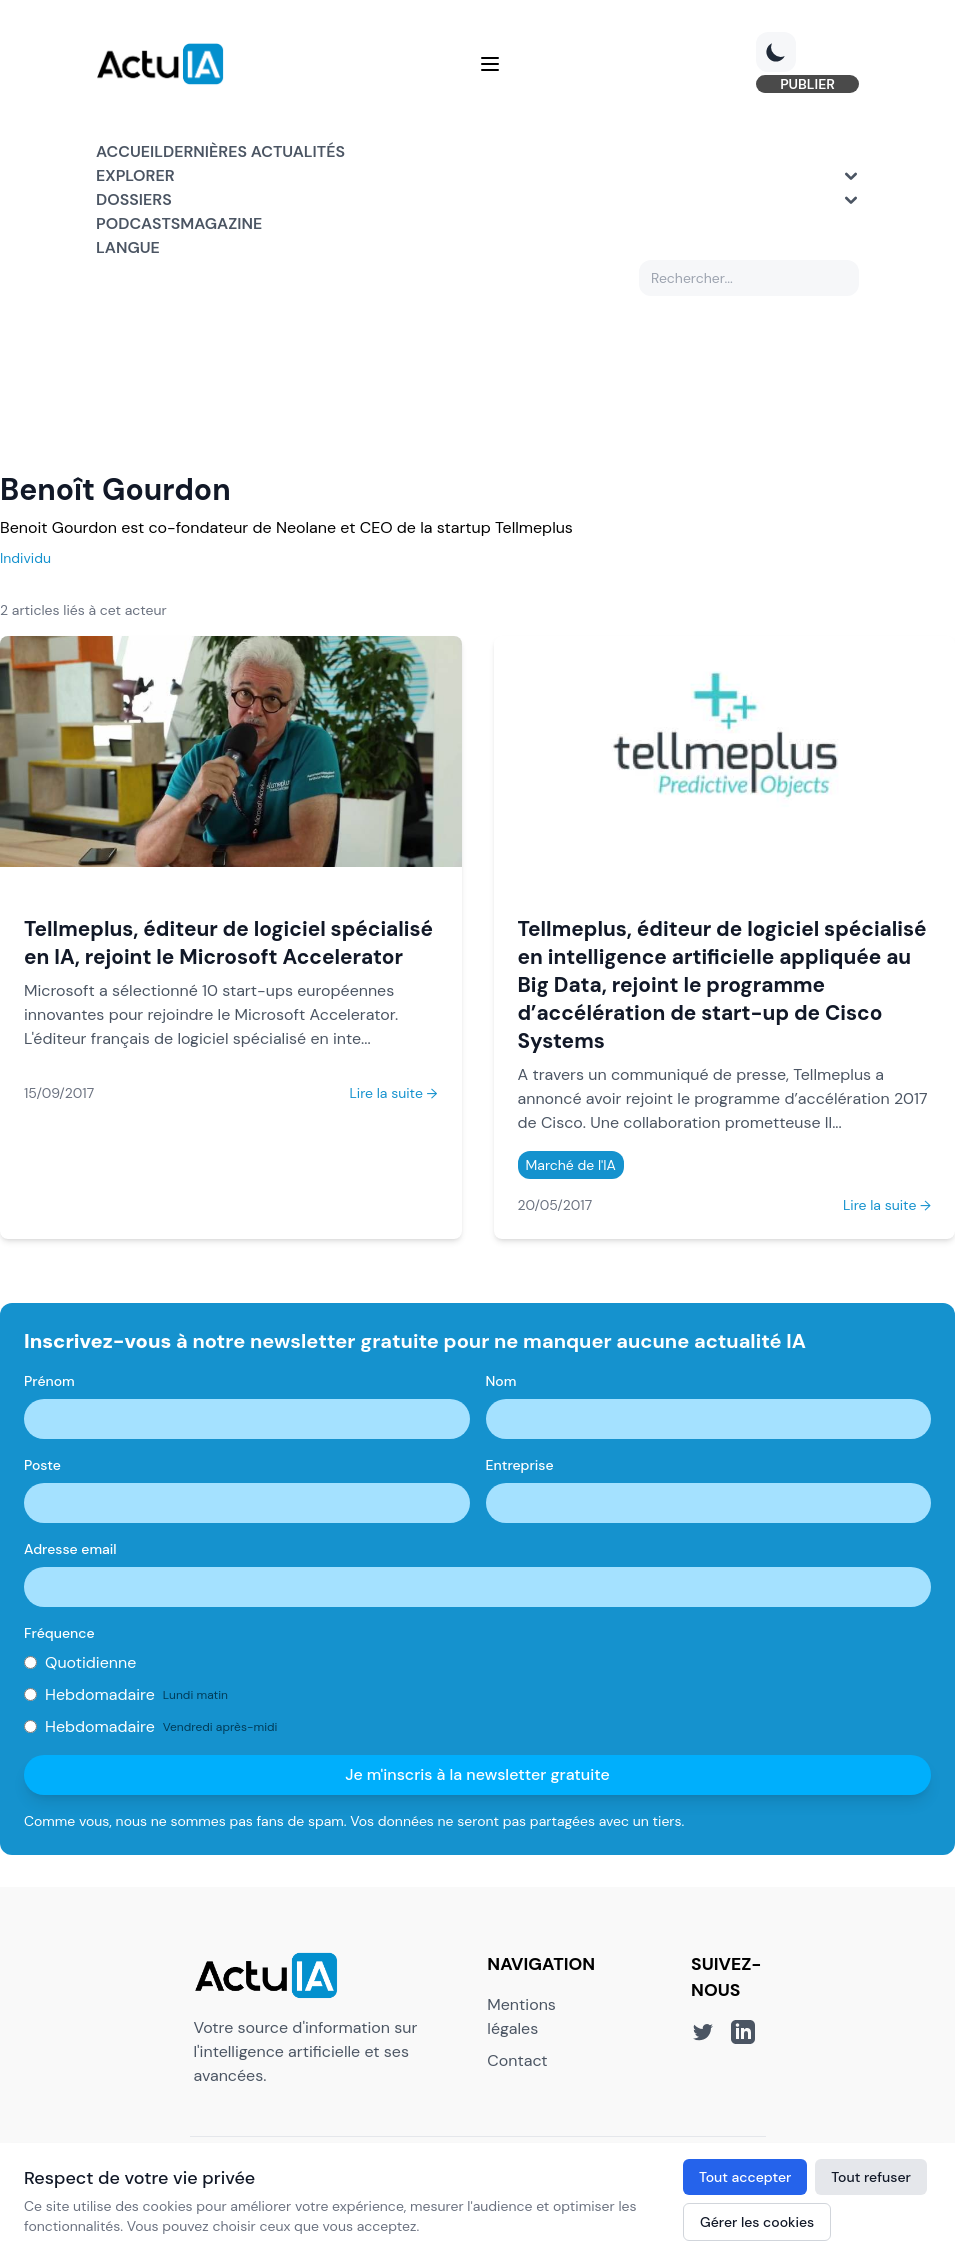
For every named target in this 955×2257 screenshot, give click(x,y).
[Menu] (490, 64)
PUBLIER (807, 84)
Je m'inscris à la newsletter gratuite (477, 1774)
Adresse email (70, 1549)
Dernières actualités (254, 151)
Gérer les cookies (757, 2222)
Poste (42, 1465)
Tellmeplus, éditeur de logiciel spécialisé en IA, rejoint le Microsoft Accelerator (228, 942)
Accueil (129, 151)
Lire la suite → (393, 1093)
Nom (501, 1381)
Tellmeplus (534, 527)
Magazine (221, 223)
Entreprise (520, 1465)
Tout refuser (871, 2177)
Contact (517, 2060)
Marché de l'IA (571, 1165)
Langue (128, 247)
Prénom (49, 1381)
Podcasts (138, 223)
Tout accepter (745, 2177)
